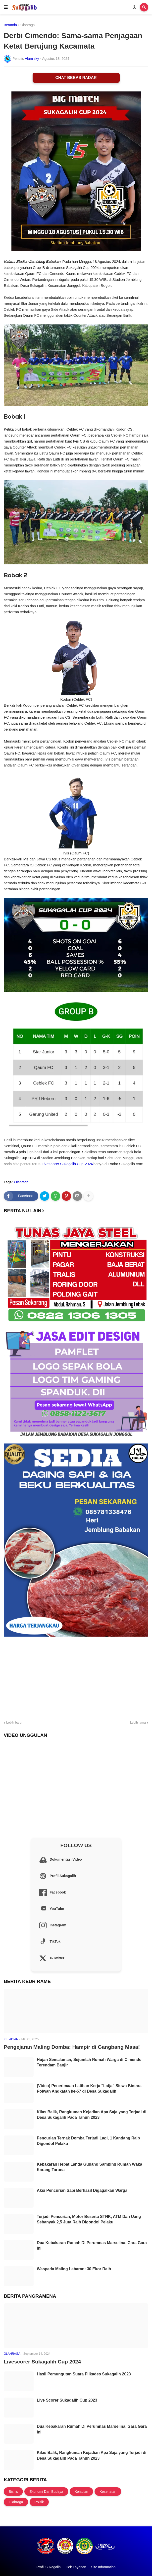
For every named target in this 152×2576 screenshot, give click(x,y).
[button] (5, 7)
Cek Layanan (76, 2567)
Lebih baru (13, 1722)
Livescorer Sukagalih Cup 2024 (67, 1164)
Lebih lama (138, 1722)
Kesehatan (108, 2492)
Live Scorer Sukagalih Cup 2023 (67, 2400)
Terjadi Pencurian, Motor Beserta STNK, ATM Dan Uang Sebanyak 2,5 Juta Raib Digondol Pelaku (89, 2219)
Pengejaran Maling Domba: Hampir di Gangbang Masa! (72, 2047)
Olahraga (27, 25)
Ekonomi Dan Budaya (46, 2492)
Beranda (10, 25)
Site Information (103, 2567)
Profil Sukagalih (49, 2567)
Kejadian (81, 2492)
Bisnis (13, 2492)
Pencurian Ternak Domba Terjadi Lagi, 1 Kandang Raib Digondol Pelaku (88, 2141)
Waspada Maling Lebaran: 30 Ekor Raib (74, 2269)
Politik (39, 2502)
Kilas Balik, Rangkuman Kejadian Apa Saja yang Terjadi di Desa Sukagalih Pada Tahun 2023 (91, 2115)
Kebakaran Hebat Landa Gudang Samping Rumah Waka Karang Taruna (89, 2167)
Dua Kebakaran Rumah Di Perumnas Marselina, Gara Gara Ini (92, 2245)
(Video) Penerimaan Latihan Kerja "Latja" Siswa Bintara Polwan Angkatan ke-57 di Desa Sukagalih (89, 2088)
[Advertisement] (76, 1678)
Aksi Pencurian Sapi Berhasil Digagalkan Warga (82, 2190)
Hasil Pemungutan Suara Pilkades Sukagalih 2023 (84, 2374)
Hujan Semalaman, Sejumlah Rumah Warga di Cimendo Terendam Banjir (89, 2062)
